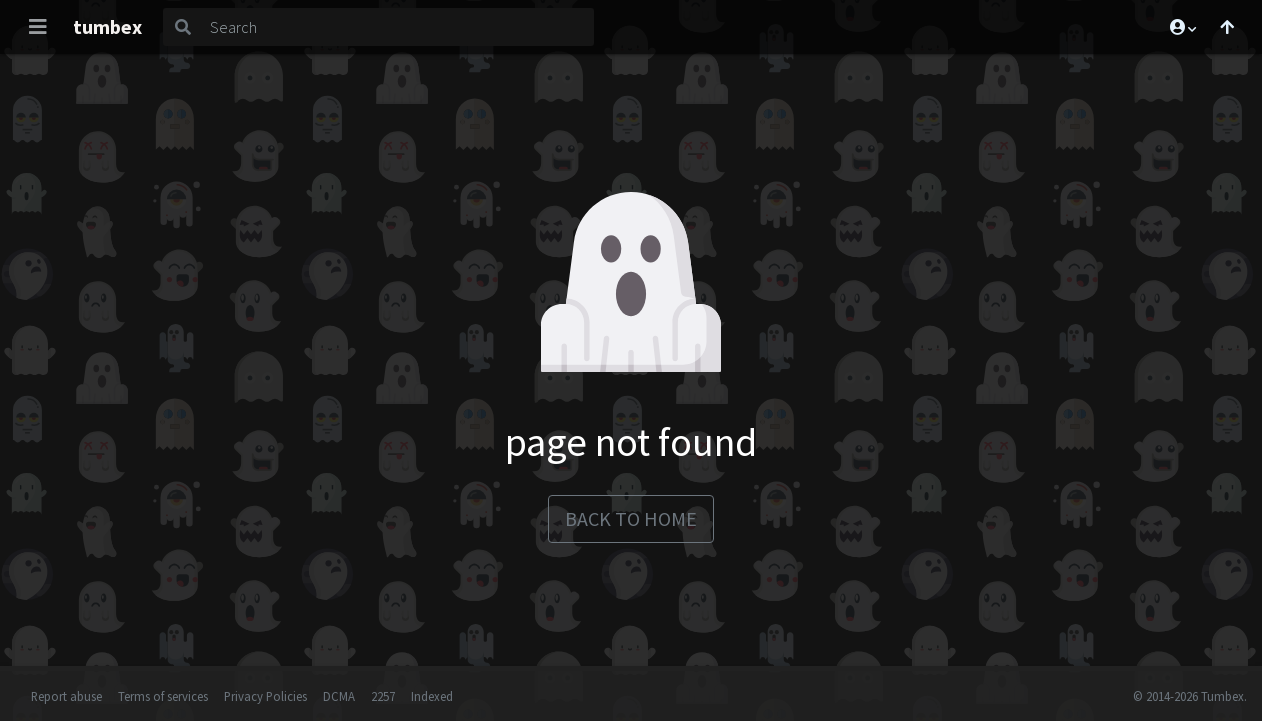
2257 (383, 696)
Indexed (432, 696)
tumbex (107, 26)
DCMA (339, 696)
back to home (631, 518)
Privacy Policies (265, 696)
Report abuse (66, 696)
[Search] (398, 27)
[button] (1182, 27)
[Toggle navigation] (38, 27)
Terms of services (163, 696)
